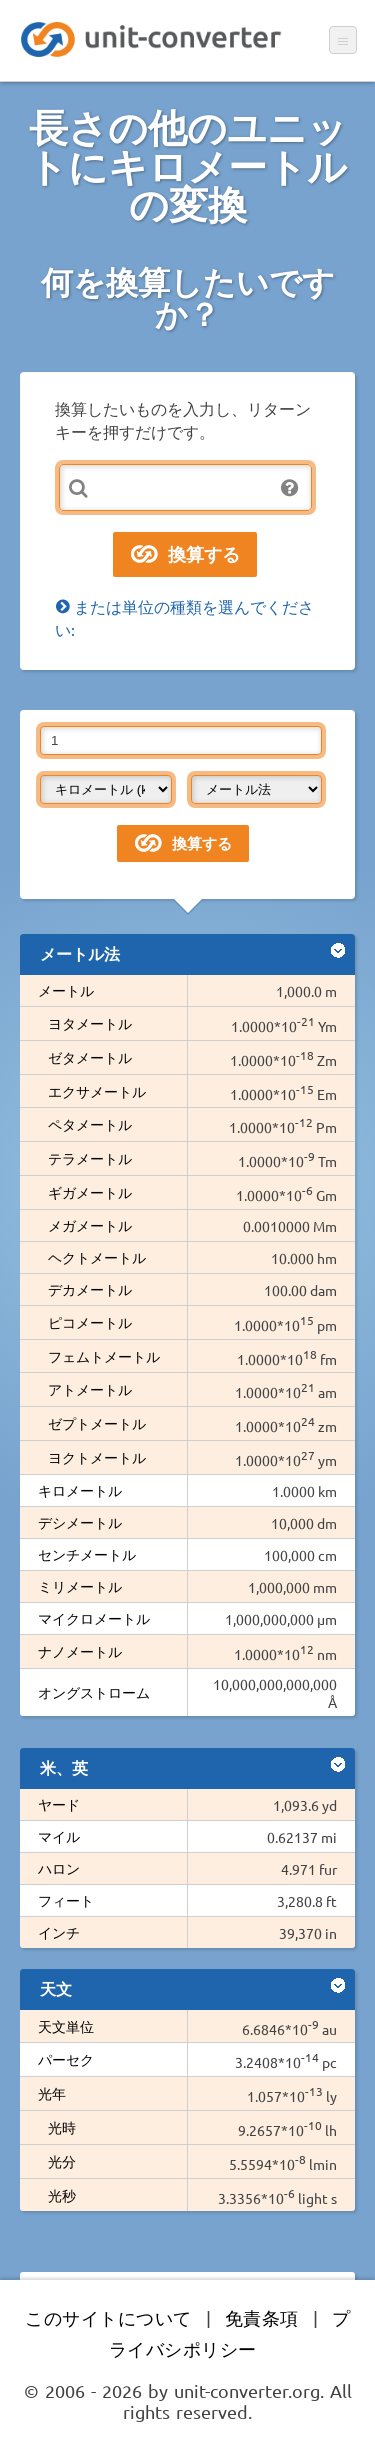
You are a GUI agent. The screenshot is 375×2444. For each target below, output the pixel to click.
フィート (66, 1900)
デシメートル (80, 1522)
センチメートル (87, 1554)
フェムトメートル (104, 1356)
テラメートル (90, 1158)
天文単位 (66, 2026)
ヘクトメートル (97, 1257)
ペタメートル (90, 1124)
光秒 (62, 2195)
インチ (59, 1932)
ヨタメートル (90, 1023)
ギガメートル (90, 1192)
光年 (52, 2093)
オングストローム (94, 1692)
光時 (62, 2127)
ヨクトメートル (97, 1457)
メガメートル (90, 1225)
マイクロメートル (94, 1618)
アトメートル (90, 1389)
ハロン (59, 1868)
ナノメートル (80, 1651)
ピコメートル (90, 1322)
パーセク (66, 2059)
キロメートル (80, 1490)
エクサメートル (97, 1091)
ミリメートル (80, 1586)
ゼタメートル (90, 1057)
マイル (59, 1836)
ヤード (59, 1804)
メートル (66, 990)
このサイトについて (108, 2317)
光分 (62, 2161)
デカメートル (90, 1289)
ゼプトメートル (97, 1423)
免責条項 (262, 2317)
